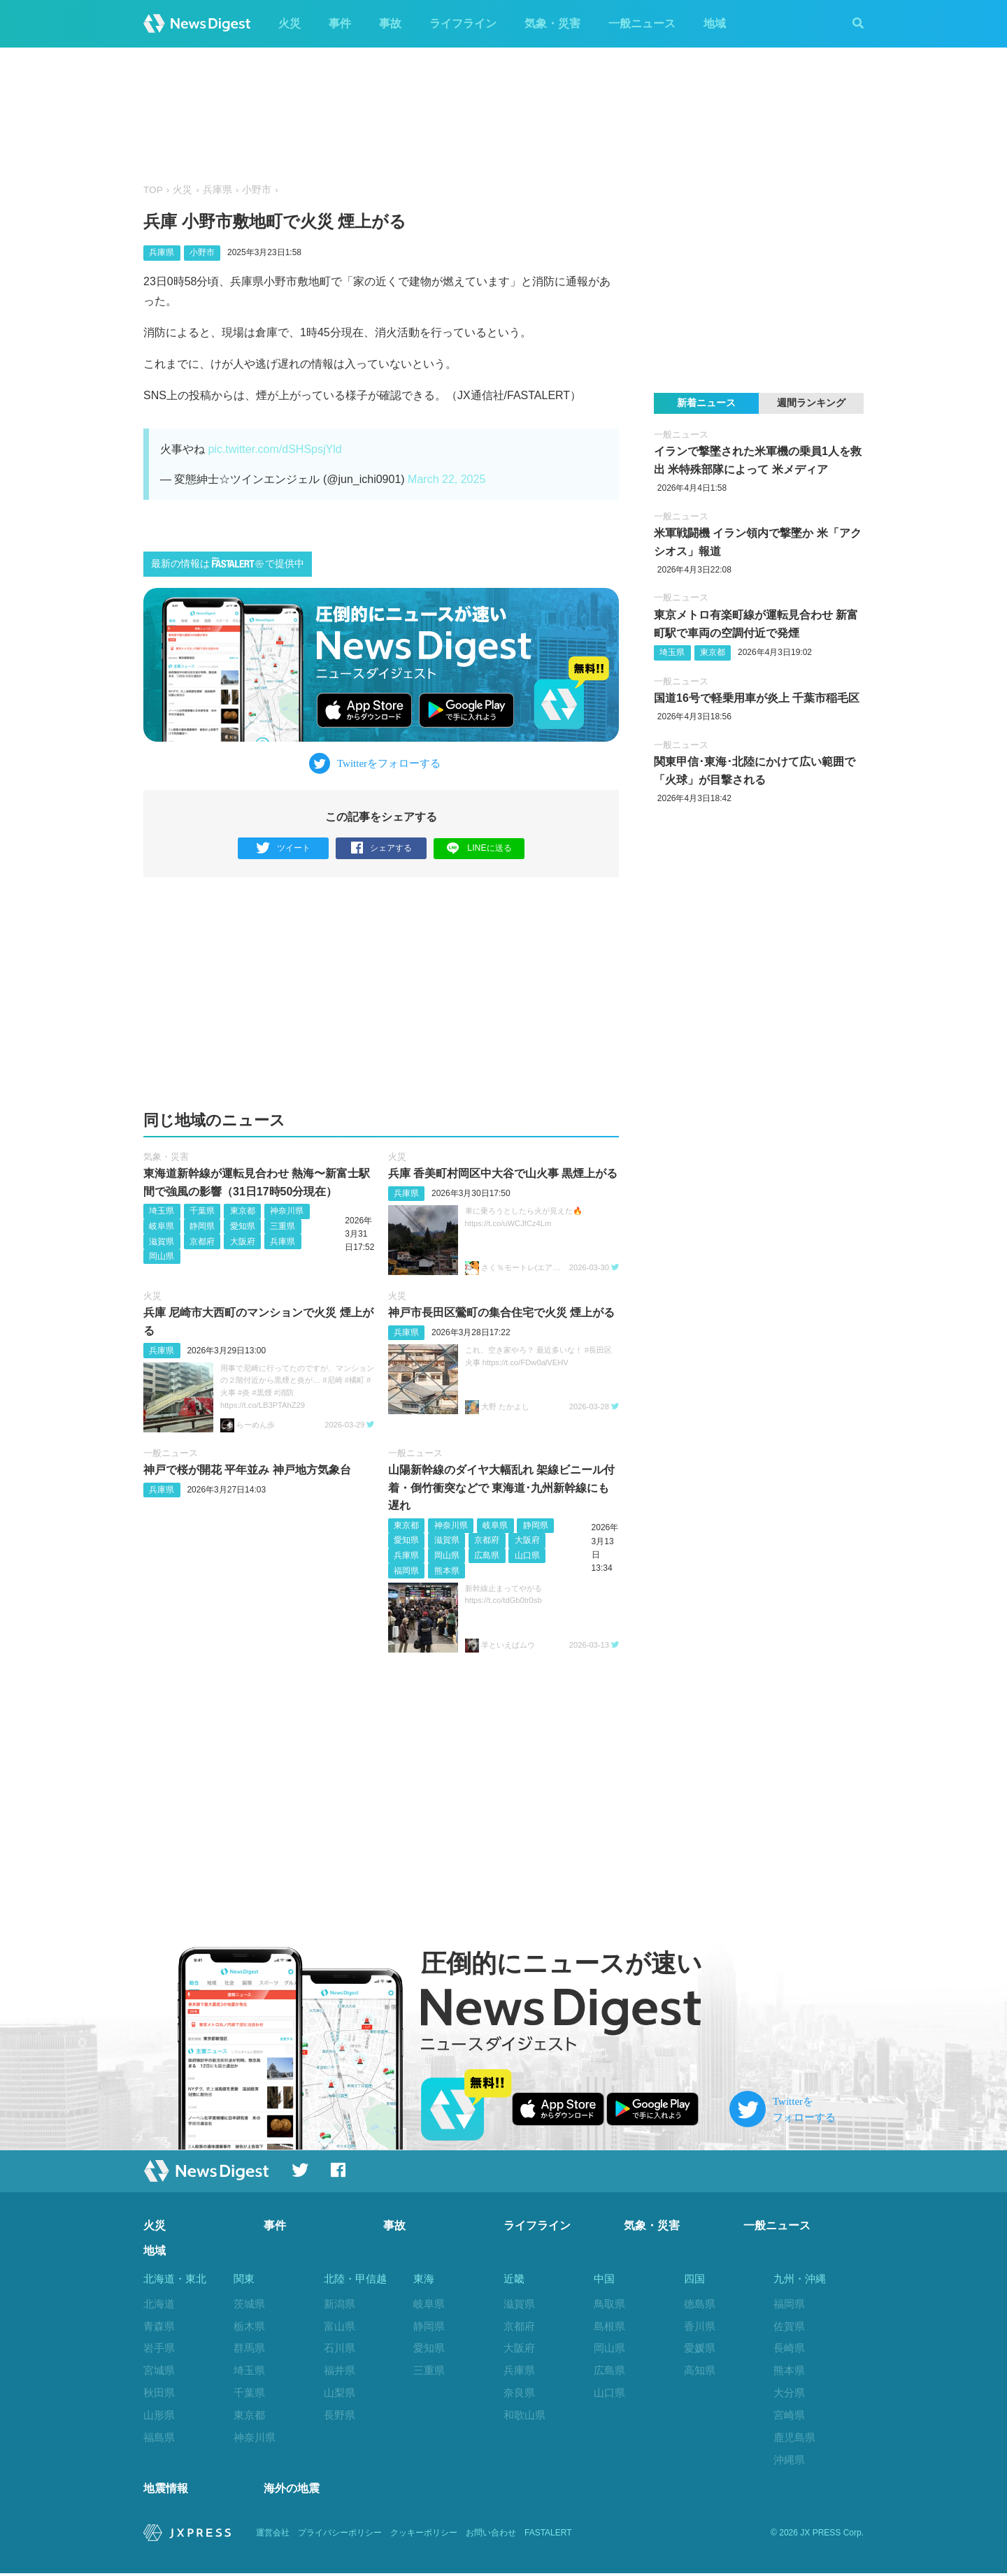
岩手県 (159, 2348)
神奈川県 (286, 1211)
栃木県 (249, 2326)
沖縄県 (789, 2460)
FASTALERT (548, 2535)
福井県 (339, 2370)
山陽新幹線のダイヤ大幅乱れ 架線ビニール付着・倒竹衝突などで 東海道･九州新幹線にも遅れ (501, 1487)
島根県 (609, 2326)
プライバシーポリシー (340, 2535)
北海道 (159, 2304)
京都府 (202, 1241)
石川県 (339, 2348)
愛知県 (242, 1226)
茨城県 (249, 2304)
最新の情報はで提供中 (227, 563)
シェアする (381, 848)
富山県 (339, 2326)
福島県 (159, 2437)
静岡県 (202, 1226)
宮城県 (159, 2370)
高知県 (699, 2370)
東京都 (242, 1211)
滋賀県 (161, 1241)
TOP (153, 190)
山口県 (527, 1555)
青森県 (159, 2326)
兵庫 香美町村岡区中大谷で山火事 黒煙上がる (503, 1173)
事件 (340, 23)
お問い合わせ (491, 2535)
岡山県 (161, 1256)
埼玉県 (161, 1211)
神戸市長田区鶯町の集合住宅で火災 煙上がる (501, 1312)
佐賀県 (789, 2326)
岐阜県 (161, 1226)
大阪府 (242, 1241)
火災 (289, 23)
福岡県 (406, 1571)
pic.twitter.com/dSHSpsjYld (274, 449)
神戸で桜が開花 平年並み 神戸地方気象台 (247, 1470)
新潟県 (339, 2304)
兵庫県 (217, 190)
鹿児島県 (794, 2437)
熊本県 (446, 1571)
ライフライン (463, 23)
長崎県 (789, 2348)
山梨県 (339, 2392)
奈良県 (519, 2392)
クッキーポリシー (423, 2535)
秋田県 (159, 2392)
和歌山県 (524, 2415)
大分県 (789, 2392)
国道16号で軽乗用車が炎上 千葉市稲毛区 (756, 698)
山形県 (159, 2415)
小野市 (256, 190)
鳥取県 (609, 2304)
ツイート (284, 848)
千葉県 (202, 1211)
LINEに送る (479, 847)
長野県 (339, 2415)
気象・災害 (552, 23)
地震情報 (165, 2491)
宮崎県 (789, 2415)
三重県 (282, 1226)
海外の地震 (292, 2491)
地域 (715, 23)
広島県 (486, 1555)
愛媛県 (699, 2348)
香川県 (699, 2326)
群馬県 (249, 2348)
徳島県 (699, 2304)
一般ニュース (642, 23)
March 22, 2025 (446, 479)
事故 (390, 23)
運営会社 (273, 2535)
